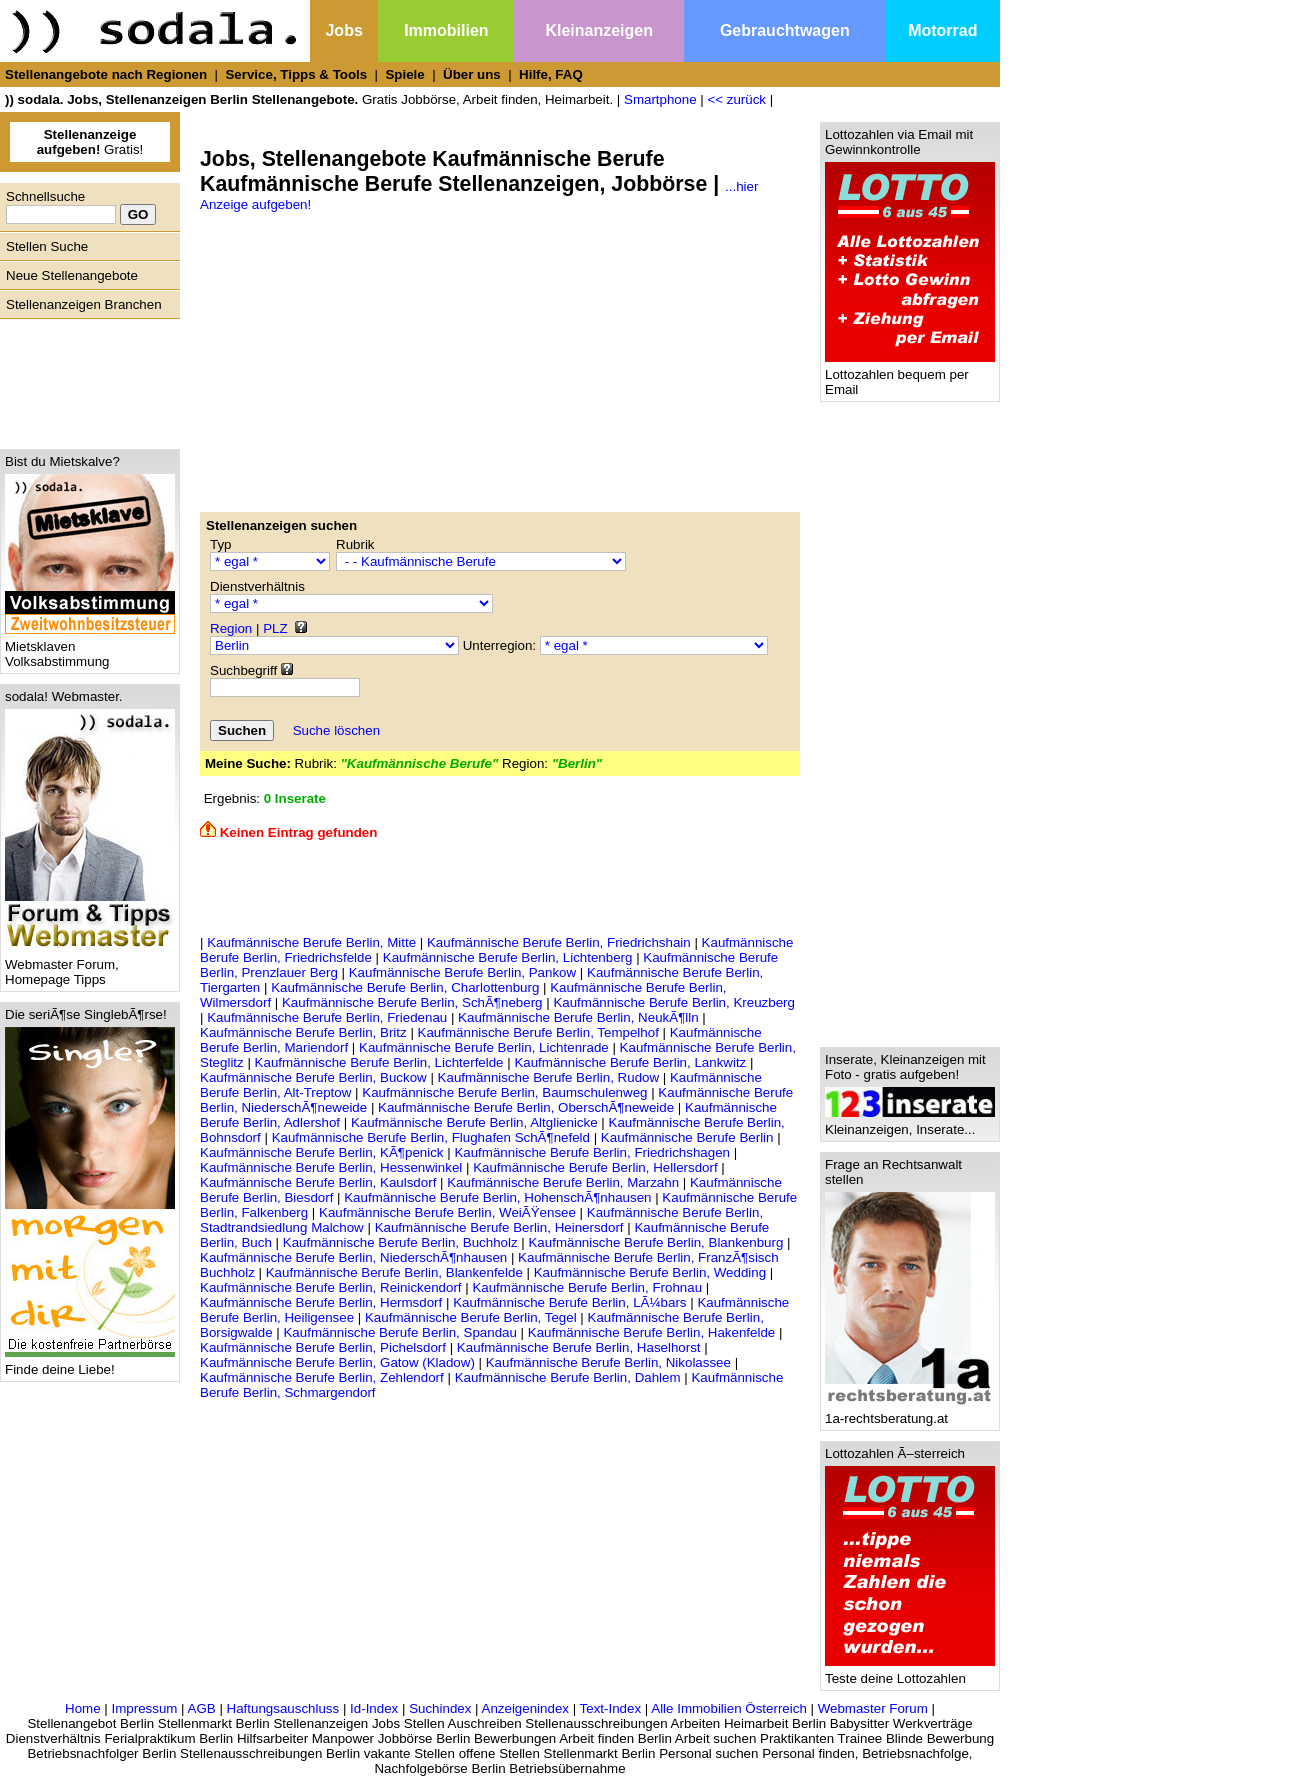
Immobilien (446, 30)
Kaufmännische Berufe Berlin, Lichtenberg (508, 957)
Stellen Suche (47, 246)
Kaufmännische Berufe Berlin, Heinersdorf (499, 1227)
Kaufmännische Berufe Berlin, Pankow (462, 972)
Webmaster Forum (873, 1708)
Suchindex (440, 1708)
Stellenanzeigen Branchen (84, 304)
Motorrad (942, 30)
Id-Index (374, 1708)
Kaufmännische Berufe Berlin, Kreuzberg (674, 1002)
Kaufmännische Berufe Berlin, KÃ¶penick (322, 1152)
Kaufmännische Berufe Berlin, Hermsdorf (321, 1302)
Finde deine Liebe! (90, 1363)
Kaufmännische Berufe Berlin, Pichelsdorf (323, 1347)
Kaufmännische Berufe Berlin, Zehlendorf (322, 1377)
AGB (202, 1708)
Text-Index (611, 1708)
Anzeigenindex (525, 1708)
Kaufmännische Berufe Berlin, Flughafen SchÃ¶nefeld (431, 1137)
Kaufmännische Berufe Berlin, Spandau (399, 1332)
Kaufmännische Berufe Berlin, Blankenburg (655, 1242)
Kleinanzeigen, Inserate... (910, 1123)
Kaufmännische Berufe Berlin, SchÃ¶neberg (412, 1002)
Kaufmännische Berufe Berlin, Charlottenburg (405, 987)
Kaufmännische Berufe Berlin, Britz (303, 1032)
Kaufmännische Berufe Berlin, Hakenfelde (651, 1332)
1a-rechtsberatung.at (910, 1412)
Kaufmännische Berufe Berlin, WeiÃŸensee (447, 1212)
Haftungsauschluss (283, 1708)
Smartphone (660, 99)
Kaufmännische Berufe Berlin (687, 1137)
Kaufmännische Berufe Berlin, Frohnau (587, 1287)
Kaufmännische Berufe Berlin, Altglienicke (474, 1122)
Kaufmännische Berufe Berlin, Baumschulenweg (504, 1092)
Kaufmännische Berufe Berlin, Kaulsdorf (318, 1182)
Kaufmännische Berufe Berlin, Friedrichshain (559, 942)
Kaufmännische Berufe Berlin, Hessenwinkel (331, 1167)
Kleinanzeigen (599, 30)
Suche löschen (336, 730)
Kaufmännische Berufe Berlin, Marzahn (563, 1182)
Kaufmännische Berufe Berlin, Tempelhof (538, 1032)
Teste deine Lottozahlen (910, 1672)
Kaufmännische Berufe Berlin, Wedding (650, 1272)
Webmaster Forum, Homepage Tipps (90, 966)
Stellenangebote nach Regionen (106, 74)
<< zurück (736, 99)
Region (231, 628)
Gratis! (90, 142)
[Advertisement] (85, 379)
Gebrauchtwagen (785, 30)
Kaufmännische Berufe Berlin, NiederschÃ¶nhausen (353, 1257)
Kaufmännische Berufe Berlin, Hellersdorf (595, 1167)
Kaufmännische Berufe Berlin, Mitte (311, 942)
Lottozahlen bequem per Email (910, 376)
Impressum (144, 1708)
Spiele (404, 74)
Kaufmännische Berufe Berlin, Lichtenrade (484, 1047)
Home (83, 1708)
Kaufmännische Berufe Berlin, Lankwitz (630, 1062)
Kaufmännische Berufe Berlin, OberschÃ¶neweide (526, 1107)
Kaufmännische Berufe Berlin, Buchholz (400, 1242)
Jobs (343, 30)
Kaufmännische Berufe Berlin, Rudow (549, 1077)
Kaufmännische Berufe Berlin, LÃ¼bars (569, 1302)
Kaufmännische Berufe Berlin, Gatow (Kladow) (337, 1362)
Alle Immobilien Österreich (729, 1708)
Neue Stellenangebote (72, 275)
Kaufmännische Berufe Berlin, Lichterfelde (379, 1062)
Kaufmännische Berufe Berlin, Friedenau (327, 1017)
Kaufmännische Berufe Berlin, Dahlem (568, 1377)
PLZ (275, 628)
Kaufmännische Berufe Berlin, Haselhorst (579, 1347)
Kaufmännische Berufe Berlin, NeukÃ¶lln (578, 1017)
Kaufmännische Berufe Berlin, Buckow (313, 1077)
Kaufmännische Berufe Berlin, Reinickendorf (331, 1287)
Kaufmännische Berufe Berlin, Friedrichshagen (592, 1152)
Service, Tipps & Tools (296, 74)
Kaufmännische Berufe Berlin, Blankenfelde (394, 1272)
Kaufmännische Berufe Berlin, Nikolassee (608, 1362)
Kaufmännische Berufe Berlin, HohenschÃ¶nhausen (497, 1197)
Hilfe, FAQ (551, 74)
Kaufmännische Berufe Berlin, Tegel (471, 1317)
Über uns (472, 74)
